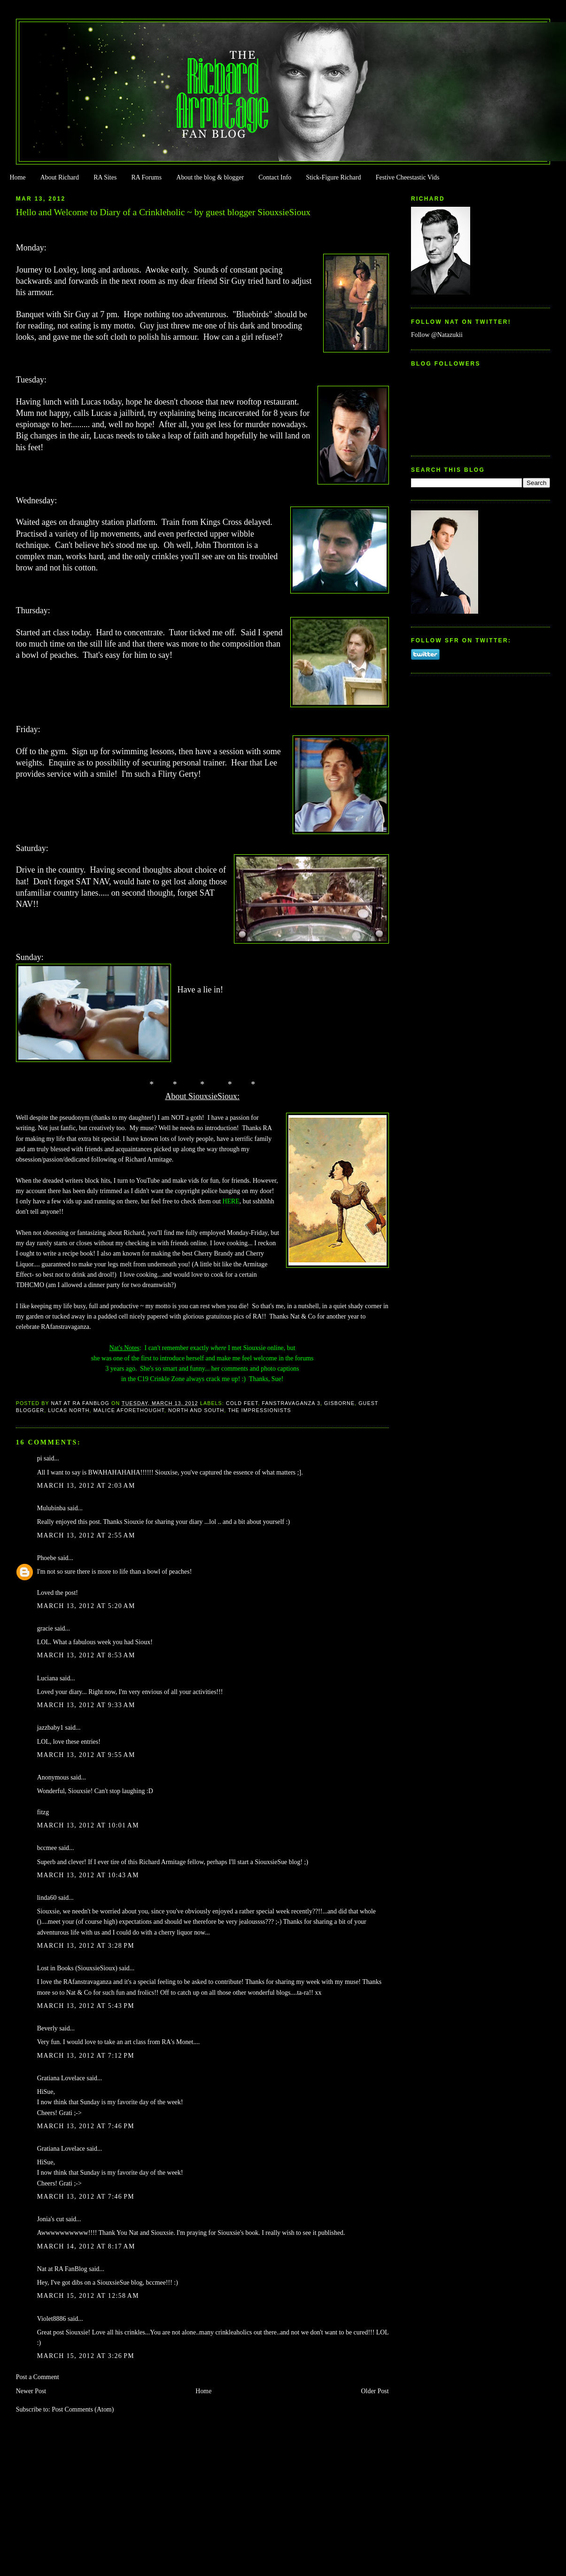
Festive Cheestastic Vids (408, 177)
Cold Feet (242, 1403)
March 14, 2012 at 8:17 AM (86, 2246)
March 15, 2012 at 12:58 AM (88, 2295)
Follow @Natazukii (437, 334)
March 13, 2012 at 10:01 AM (88, 1825)
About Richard (59, 177)
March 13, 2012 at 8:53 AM (86, 1655)
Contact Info (274, 177)
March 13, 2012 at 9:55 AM (86, 1754)
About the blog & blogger (210, 177)
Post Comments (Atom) (83, 2409)
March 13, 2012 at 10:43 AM (88, 1875)
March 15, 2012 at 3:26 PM (85, 2355)
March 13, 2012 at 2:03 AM (86, 1485)
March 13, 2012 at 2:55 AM (86, 1535)
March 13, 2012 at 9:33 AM (86, 1705)
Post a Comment (37, 2377)
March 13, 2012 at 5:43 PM (85, 2005)
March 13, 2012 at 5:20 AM (86, 1605)
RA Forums (147, 177)
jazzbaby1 (50, 1727)
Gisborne (339, 1403)
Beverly (47, 2028)
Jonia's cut (50, 2219)
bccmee (47, 1847)
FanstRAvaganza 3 (291, 1403)
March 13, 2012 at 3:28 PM (85, 1945)
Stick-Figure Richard (333, 177)
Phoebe (46, 1557)
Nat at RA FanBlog (62, 2268)
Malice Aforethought (128, 1410)
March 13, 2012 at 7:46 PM (85, 2126)
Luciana (47, 1678)
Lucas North (68, 1410)
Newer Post (31, 2391)
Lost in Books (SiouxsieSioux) (77, 1968)
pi (39, 1458)
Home (17, 177)
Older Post (375, 2391)
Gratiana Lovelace (61, 2078)
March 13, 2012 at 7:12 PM (85, 2055)
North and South (196, 1410)
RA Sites (104, 177)
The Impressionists (259, 1410)
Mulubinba (51, 1508)
